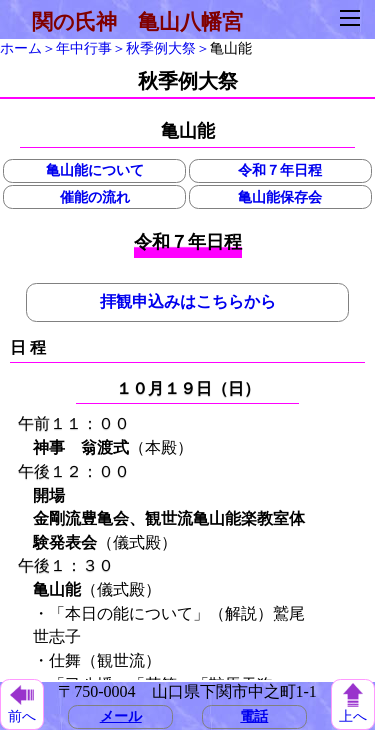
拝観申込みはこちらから (188, 301)
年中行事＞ (91, 48)
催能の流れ (95, 197)
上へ (353, 703)
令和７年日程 (280, 170)
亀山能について (95, 170)
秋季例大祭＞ (168, 48)
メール (121, 716)
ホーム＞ (28, 48)
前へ (22, 704)
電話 (254, 716)
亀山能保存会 (280, 197)
